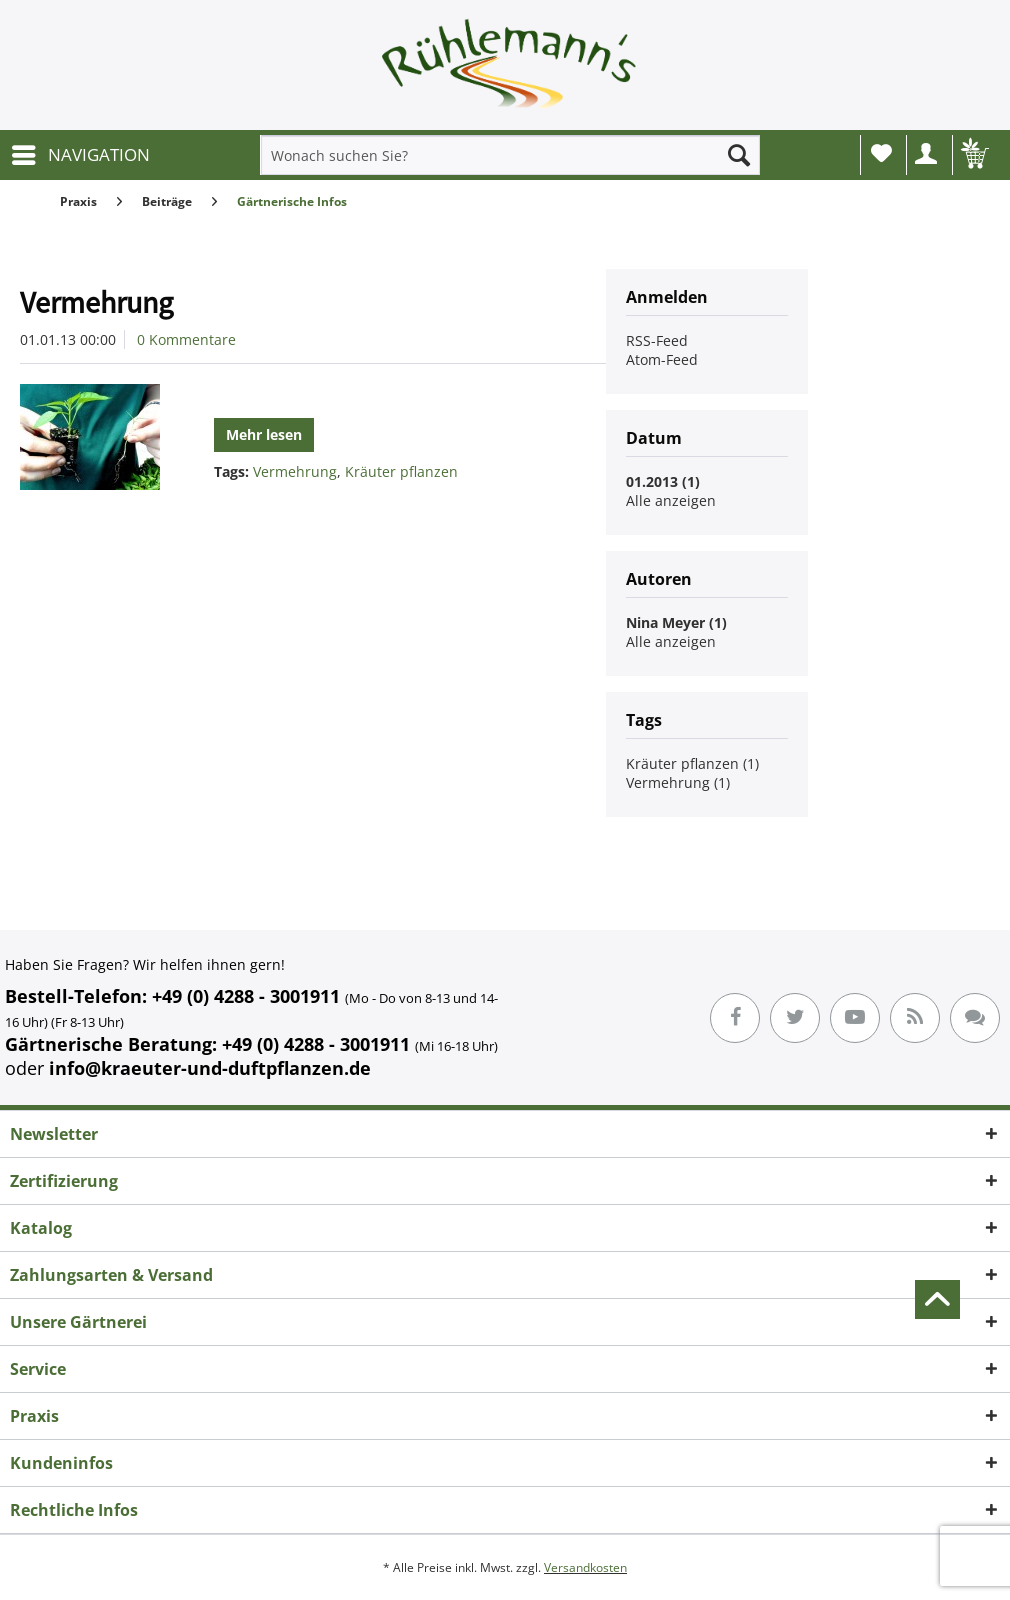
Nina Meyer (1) (676, 622)
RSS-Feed (657, 340)
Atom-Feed (662, 359)
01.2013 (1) (663, 481)
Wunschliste (881, 153)
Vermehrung (96, 302)
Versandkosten (585, 1567)
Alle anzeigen (671, 500)
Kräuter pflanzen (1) (692, 763)
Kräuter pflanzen (401, 471)
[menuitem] (80, 155)
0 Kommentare (186, 339)
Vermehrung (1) (678, 782)
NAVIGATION (81, 152)
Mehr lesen (264, 434)
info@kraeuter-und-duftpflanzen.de (210, 1068)
